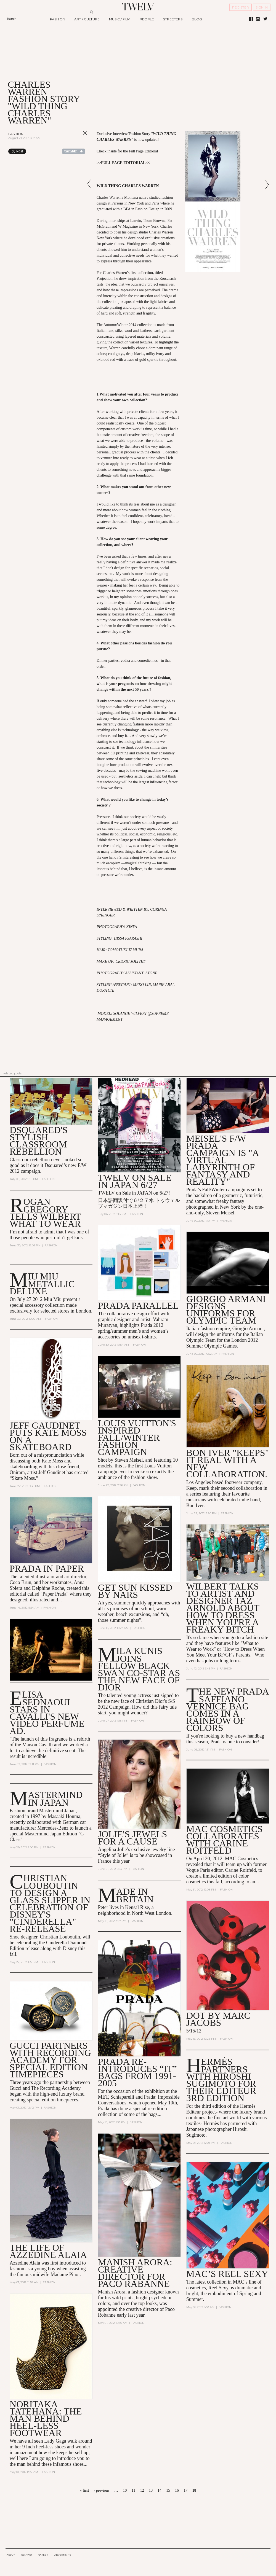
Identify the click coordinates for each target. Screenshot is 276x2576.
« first (84, 2490)
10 (125, 2490)
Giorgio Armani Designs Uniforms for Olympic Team (226, 1309)
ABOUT (11, 2554)
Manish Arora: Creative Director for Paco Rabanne (135, 2273)
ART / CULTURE (87, 19)
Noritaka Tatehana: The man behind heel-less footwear (46, 2418)
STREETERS (172, 19)
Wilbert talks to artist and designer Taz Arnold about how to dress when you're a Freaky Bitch (222, 1607)
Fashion (15, 134)
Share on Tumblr (73, 151)
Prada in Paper (47, 1568)
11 (133, 2490)
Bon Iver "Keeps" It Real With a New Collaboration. (227, 1463)
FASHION (57, 19)
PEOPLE (147, 19)
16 (177, 2490)
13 (151, 2490)
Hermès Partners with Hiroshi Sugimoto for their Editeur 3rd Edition (221, 2079)
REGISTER (240, 7)
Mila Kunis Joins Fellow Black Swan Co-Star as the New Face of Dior (139, 1668)
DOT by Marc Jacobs (218, 2019)
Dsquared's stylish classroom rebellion (39, 1141)
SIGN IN (262, 7)
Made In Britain (134, 1895)
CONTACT (26, 2554)
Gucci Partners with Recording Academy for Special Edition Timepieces (50, 2060)
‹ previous (101, 2490)
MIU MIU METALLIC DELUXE (42, 1283)
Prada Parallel (138, 1305)
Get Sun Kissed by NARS (135, 1591)
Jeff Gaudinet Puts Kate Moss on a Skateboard (48, 1436)
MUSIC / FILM (119, 19)
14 (159, 2490)
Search (11, 18)
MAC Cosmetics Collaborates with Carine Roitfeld (224, 1840)
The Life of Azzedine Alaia (48, 2251)
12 (142, 2490)
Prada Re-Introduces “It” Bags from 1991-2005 (137, 2072)
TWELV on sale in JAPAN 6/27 (134, 1181)
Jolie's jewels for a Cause (132, 1837)
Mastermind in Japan (55, 1799)
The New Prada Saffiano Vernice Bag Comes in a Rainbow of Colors (227, 1709)
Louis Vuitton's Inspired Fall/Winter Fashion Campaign (137, 1437)
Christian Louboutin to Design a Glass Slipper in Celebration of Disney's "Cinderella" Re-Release (50, 1903)
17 (185, 2490)
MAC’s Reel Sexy (227, 2274)
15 (168, 2490)
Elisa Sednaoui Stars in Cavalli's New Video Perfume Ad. (47, 1712)
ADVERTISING (62, 2554)
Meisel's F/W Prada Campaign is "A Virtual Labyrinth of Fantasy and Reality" (222, 1160)
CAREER (43, 2554)
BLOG (197, 19)
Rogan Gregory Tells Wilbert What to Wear (45, 1212)
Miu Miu (53, 1299)
